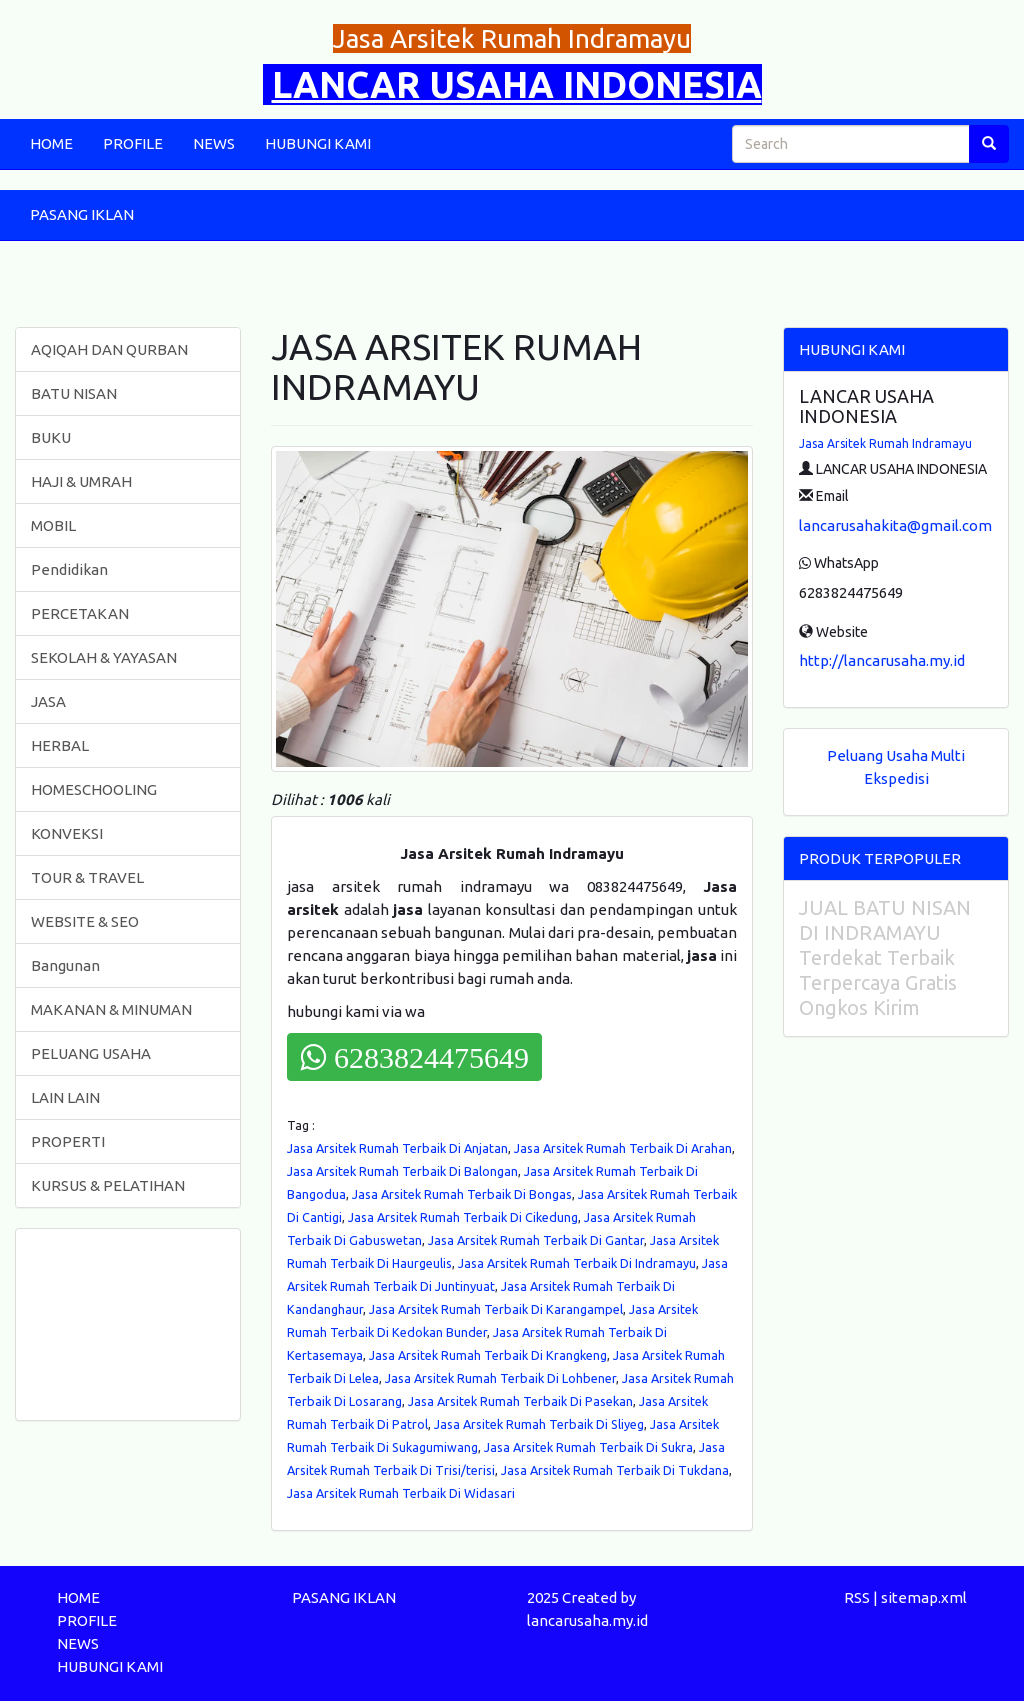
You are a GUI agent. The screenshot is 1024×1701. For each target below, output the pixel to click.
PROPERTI (68, 1141)
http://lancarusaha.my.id (882, 660)
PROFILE (133, 143)
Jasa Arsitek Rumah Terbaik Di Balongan (402, 1171)
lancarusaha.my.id (587, 1620)
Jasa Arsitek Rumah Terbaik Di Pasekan (520, 1401)
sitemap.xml (924, 1597)
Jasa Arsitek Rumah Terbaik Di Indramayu (577, 1263)
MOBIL (53, 525)
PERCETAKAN (80, 613)
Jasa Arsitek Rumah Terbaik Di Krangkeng (488, 1355)
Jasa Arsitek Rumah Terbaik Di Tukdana (615, 1470)
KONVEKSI (67, 833)
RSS (857, 1597)
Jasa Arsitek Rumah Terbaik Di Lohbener (500, 1378)
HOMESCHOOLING (94, 789)
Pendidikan (69, 569)
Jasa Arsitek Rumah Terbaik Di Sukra (588, 1447)
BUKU (51, 437)
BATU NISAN (74, 393)
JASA (48, 701)
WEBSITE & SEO (85, 921)
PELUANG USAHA (91, 1053)
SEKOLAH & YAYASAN (104, 657)
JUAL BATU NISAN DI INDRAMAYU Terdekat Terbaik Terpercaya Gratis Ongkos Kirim (885, 957)
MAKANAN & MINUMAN (111, 1009)
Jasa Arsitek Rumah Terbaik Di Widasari (401, 1493)
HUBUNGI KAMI (318, 143)
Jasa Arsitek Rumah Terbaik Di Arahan (623, 1148)
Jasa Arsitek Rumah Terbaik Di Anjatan (397, 1148)
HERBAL (60, 745)
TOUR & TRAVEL (87, 877)
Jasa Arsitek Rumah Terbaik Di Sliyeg (539, 1424)
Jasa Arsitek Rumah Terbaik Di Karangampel (496, 1309)
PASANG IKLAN (82, 214)
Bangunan (65, 965)
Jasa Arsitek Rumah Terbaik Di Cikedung (463, 1217)
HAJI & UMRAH (81, 481)
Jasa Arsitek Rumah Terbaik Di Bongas (462, 1194)
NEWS (214, 143)
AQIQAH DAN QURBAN (109, 349)
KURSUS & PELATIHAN (108, 1185)
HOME (51, 143)
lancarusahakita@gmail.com (895, 525)
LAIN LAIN (65, 1097)
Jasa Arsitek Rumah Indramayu (885, 443)
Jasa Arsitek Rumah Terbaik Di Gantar (536, 1240)
